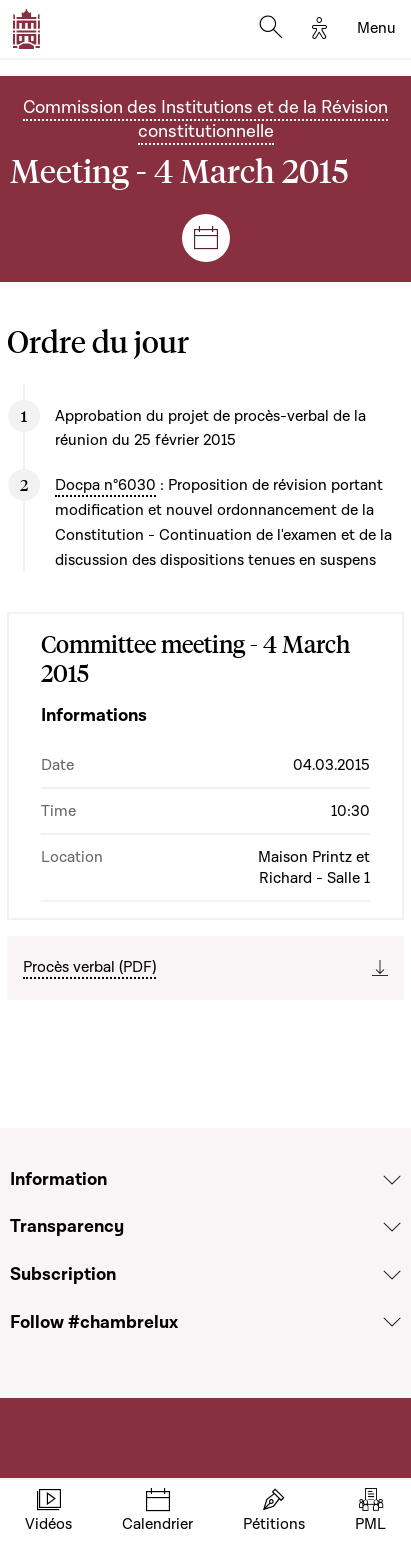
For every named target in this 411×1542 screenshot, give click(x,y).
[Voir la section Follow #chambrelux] (392, 1322)
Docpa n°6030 (105, 485)
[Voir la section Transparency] (392, 1227)
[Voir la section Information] (392, 1180)
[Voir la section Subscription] (392, 1275)
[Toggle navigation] (376, 29)
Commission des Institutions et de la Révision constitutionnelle (205, 119)
